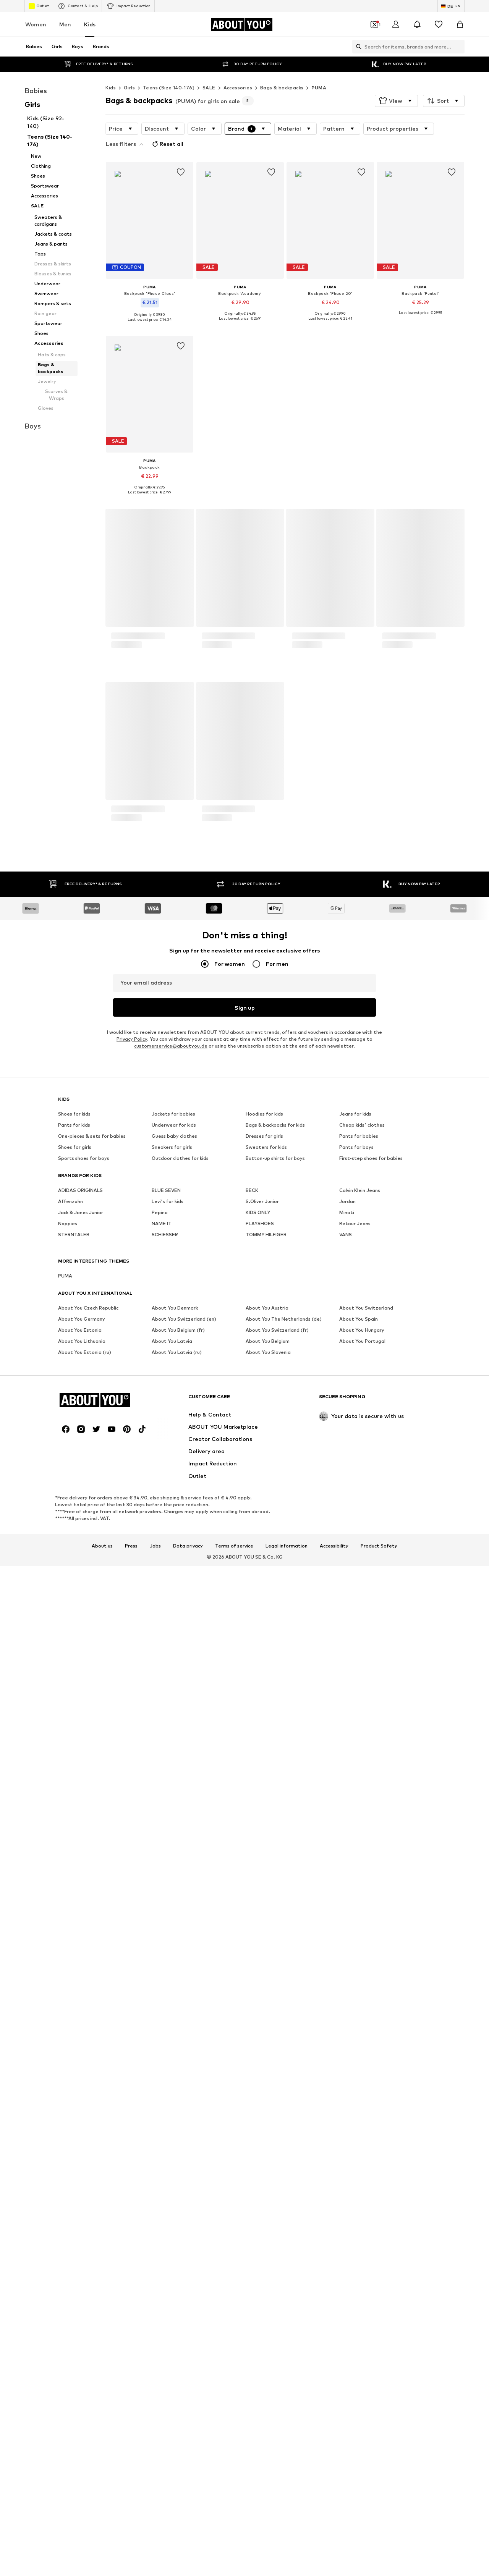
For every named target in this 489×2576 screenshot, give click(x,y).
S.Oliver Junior (262, 1892)
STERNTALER (73, 1926)
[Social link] (65, 2002)
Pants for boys (356, 1838)
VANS (345, 1926)
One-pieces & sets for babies (92, 1827)
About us (102, 2119)
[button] (396, 101)
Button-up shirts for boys (275, 1849)
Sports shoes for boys (83, 1849)
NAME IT (162, 1915)
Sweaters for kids (266, 1838)
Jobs (155, 2119)
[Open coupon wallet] (374, 24)
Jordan (347, 1892)
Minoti (346, 1904)
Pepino (160, 1904)
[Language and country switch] (451, 6)
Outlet (39, 6)
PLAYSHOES (260, 1915)
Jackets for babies (173, 1805)
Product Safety (379, 2119)
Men (65, 24)
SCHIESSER (165, 1926)
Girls (129, 88)
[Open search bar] (356, 46)
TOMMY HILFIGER (266, 1926)
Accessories (237, 88)
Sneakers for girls (172, 1838)
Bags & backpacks (281, 88)
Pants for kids (74, 1816)
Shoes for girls (74, 1838)
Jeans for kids (355, 1805)
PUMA (318, 88)
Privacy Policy (132, 1730)
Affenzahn (70, 1892)
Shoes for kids (74, 1805)
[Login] (395, 24)
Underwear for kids (174, 1816)
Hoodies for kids (264, 1805)
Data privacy (188, 2119)
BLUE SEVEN (166, 1881)
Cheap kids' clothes (362, 1816)
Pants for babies (358, 1827)
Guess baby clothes (174, 1827)
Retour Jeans (355, 1915)
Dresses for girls (264, 1827)
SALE (208, 88)
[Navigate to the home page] (241, 24)
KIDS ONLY (258, 1904)
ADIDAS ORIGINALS (80, 1881)
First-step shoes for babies (371, 1849)
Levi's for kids (167, 1892)
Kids (90, 24)
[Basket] (460, 24)
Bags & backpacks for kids (275, 1816)
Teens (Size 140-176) (168, 88)
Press (131, 2119)
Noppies (67, 1915)
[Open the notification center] (417, 24)
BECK (252, 1881)
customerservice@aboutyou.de (170, 1737)
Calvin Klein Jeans (359, 1881)
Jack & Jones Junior (80, 1904)
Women (35, 24)
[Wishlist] (438, 24)
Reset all (167, 144)
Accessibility (334, 2119)
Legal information (287, 2119)
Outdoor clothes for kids (180, 1849)
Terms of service (234, 2119)
